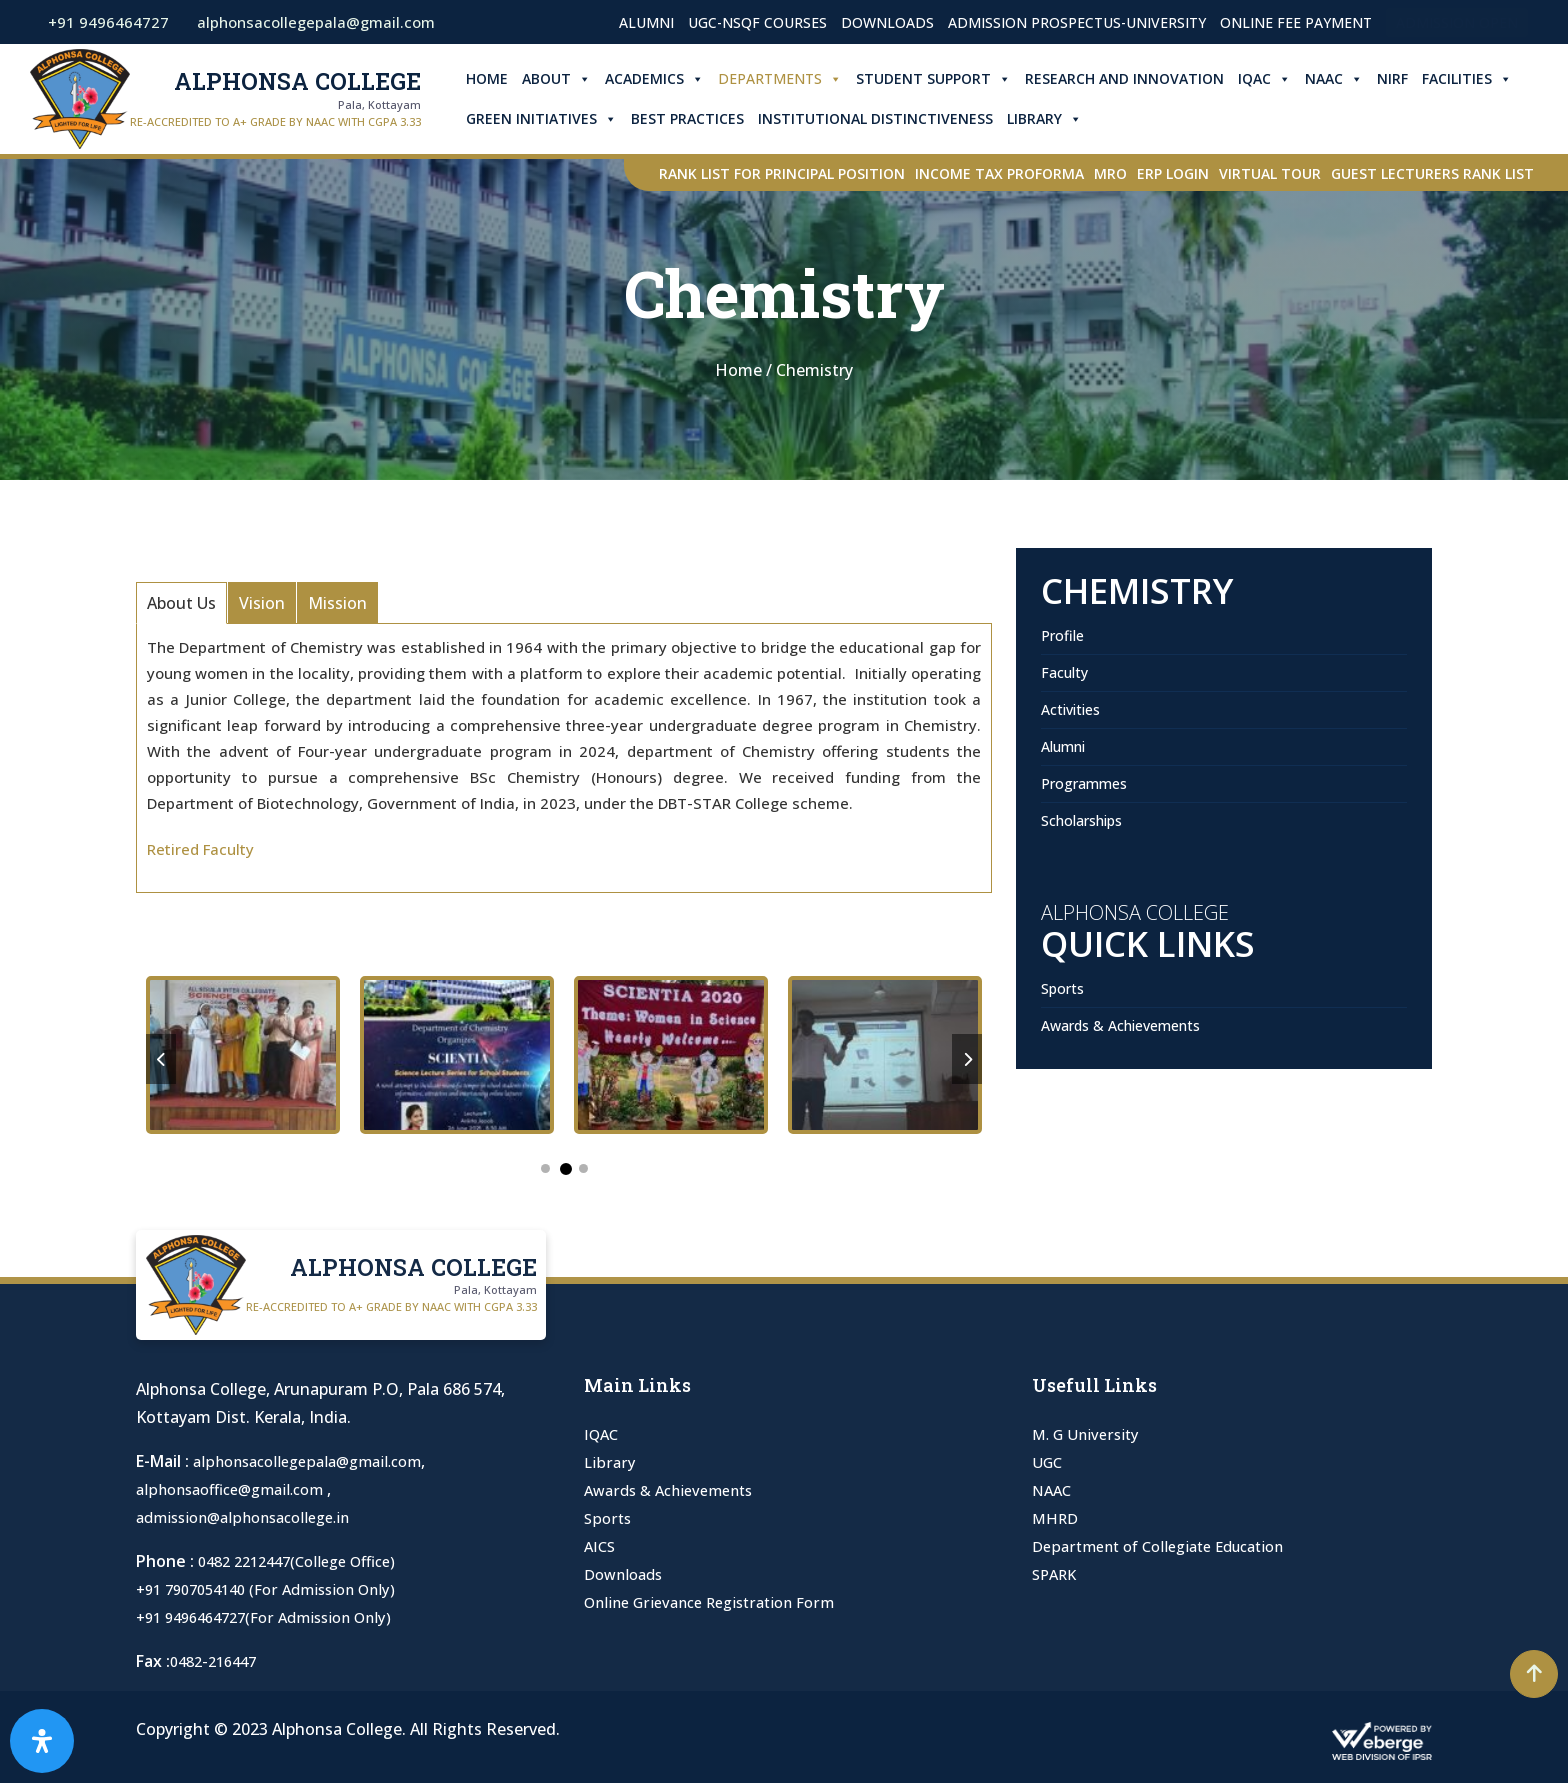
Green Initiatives (553, 119)
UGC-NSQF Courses (757, 22)
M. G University (1089, 1434)
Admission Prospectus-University (1077, 22)
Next (967, 1059)
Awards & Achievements (1120, 1025)
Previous (161, 1059)
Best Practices (699, 118)
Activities (1070, 709)
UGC (1048, 1462)
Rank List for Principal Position (782, 173)
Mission (337, 603)
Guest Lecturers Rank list (1432, 173)
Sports (1062, 988)
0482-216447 (218, 1661)
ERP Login (1173, 173)
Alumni (646, 22)
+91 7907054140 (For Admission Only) (277, 1589)
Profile (1062, 635)
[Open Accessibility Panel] (42, 1741)
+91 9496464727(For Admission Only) (275, 1617)
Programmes (1084, 783)
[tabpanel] (362, 1059)
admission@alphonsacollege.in (252, 1517)
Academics (666, 79)
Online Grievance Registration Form (720, 1602)
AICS (601, 1546)
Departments (792, 79)
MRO (1110, 173)
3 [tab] (583, 1168)
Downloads (887, 22)
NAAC (1346, 79)
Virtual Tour (1270, 173)
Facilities (1479, 79)
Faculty (1064, 672)
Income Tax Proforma (999, 173)
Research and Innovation (1136, 78)
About (568, 79)
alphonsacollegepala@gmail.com (316, 1461)
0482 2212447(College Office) (307, 1561)
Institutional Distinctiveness (887, 118)
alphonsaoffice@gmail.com (240, 1489)
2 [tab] (566, 1169)
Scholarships (1081, 820)
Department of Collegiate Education (1169, 1546)
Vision (262, 603)
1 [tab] (545, 1168)
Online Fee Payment (1296, 22)
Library (1056, 119)
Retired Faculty (200, 849)
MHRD (1057, 1518)
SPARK (1057, 1574)
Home (499, 78)
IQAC (1276, 79)
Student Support (945, 79)
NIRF (1404, 78)
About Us (181, 603)
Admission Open (1457, 22)
